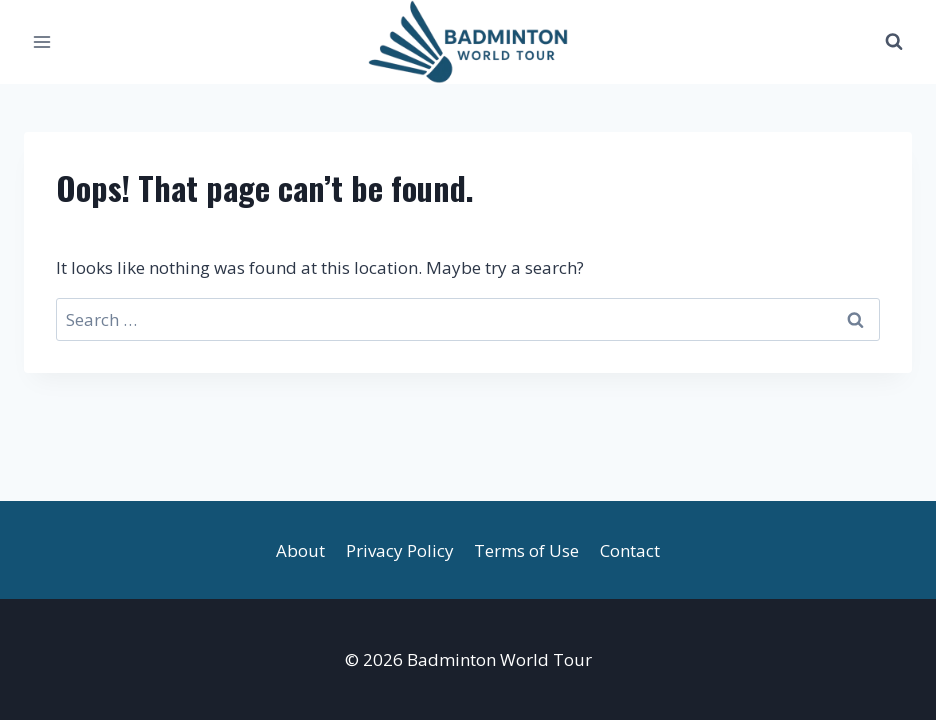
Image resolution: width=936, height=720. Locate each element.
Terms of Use (526, 550)
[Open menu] (42, 41)
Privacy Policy (400, 550)
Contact (630, 550)
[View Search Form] (894, 42)
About (300, 550)
